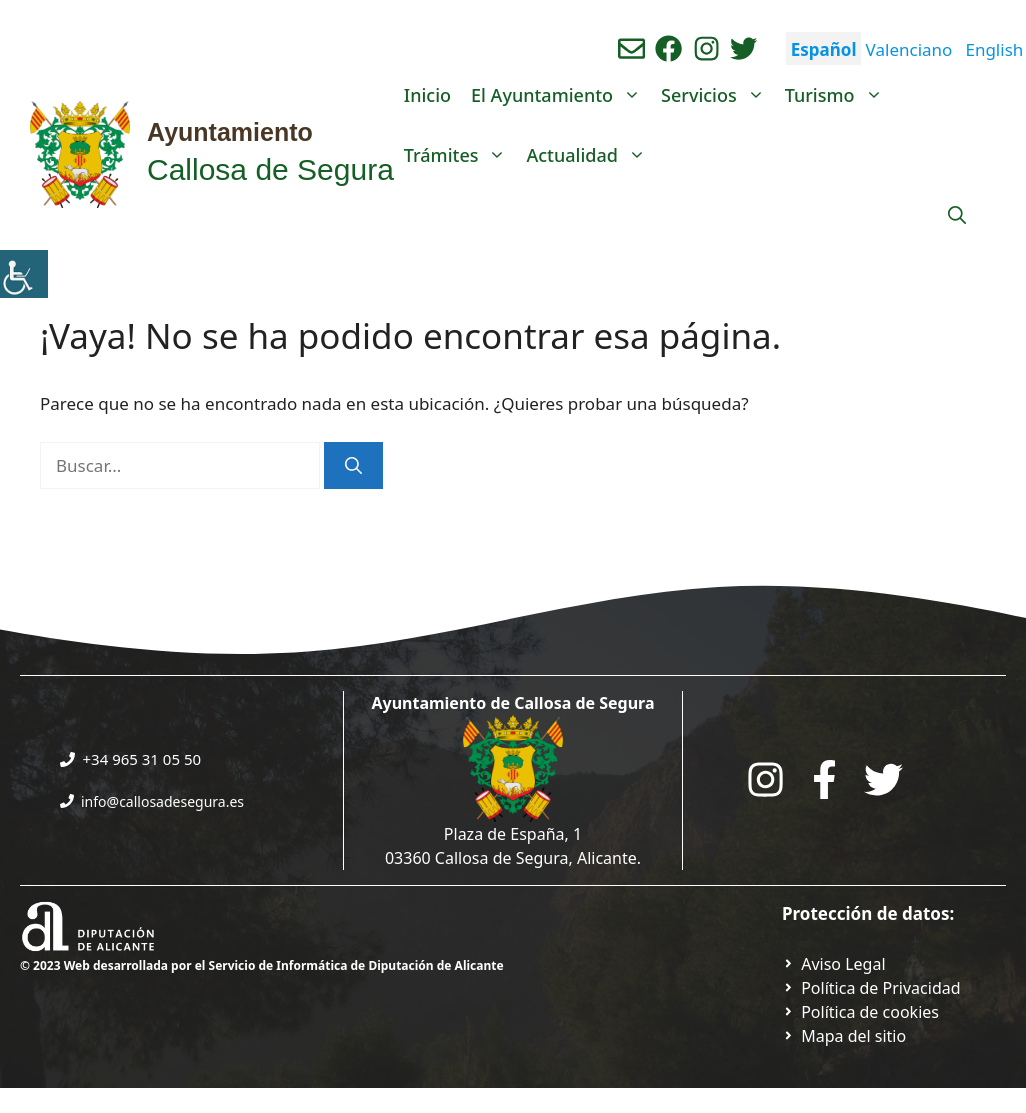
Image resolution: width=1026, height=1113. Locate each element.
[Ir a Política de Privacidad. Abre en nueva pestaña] (834, 964)
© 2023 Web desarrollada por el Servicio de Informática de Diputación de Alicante (262, 965)
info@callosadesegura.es (162, 801)
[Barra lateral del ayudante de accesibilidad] (24, 274)
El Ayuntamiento (561, 95)
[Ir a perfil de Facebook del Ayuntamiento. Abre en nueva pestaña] (668, 48)
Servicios (718, 95)
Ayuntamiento (230, 132)
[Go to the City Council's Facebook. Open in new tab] (824, 779)
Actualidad (590, 155)
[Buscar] (353, 466)
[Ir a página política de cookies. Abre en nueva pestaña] (860, 1012)
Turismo (839, 95)
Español (824, 49)
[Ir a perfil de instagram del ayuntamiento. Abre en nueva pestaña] (706, 48)
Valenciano (909, 49)
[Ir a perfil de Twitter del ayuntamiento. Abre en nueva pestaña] (743, 48)
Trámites (460, 155)
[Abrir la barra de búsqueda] (957, 215)
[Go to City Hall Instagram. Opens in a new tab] (765, 779)
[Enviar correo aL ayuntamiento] (631, 48)
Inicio (427, 95)
